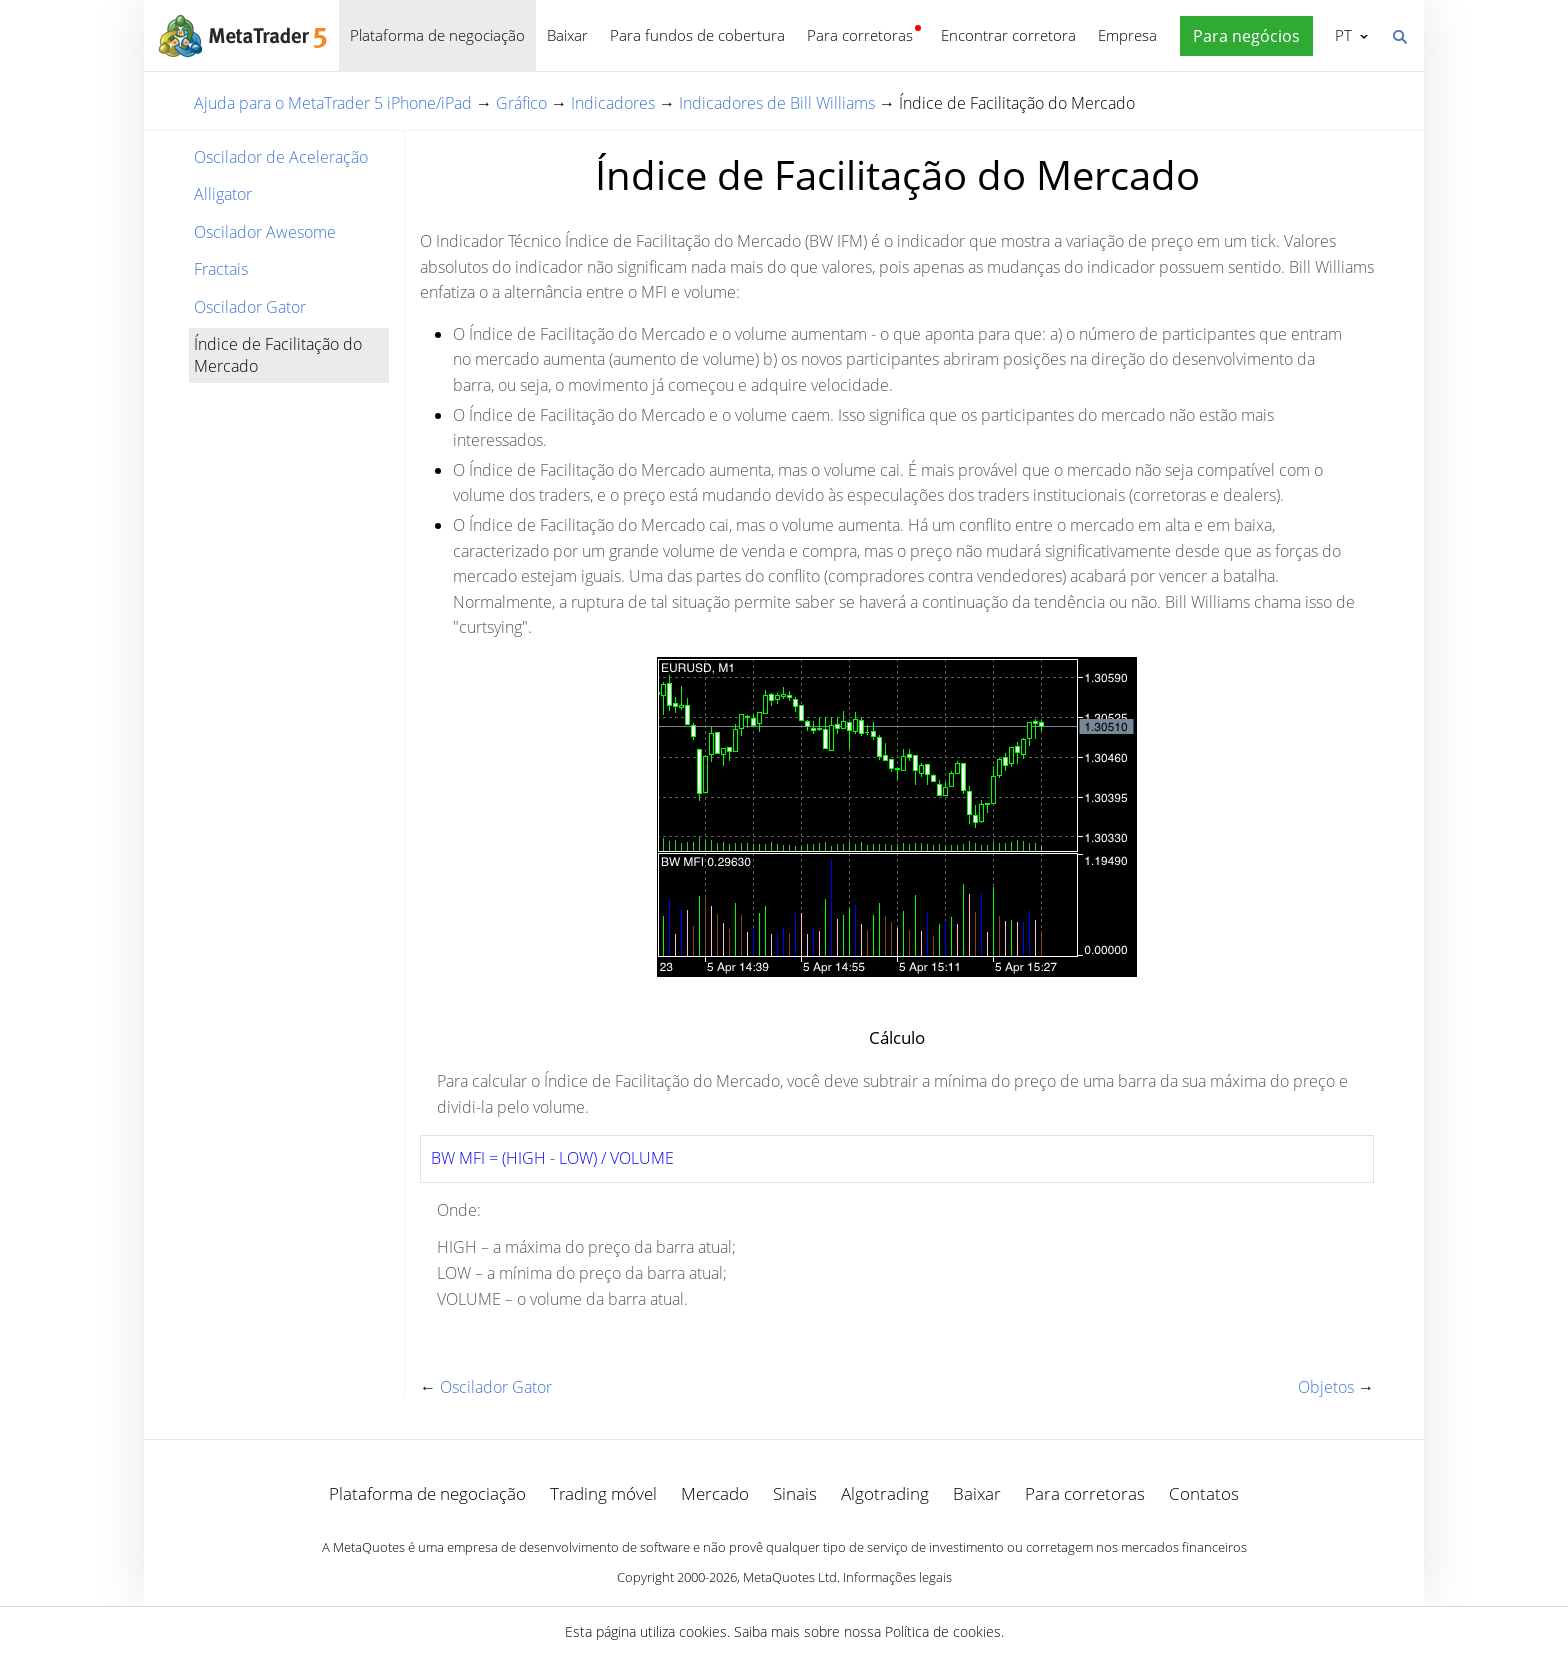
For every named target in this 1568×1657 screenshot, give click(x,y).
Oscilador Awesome (265, 232)
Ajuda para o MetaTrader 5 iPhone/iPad (333, 103)
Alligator (223, 194)
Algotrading (885, 1493)
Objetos (1326, 1387)
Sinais (795, 1493)
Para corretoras (860, 35)
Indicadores (613, 103)
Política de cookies (943, 1631)
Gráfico (521, 103)
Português (1341, 35)
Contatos (1204, 1493)
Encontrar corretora (1008, 35)
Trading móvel (603, 1493)
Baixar (567, 35)
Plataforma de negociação (437, 35)
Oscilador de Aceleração (281, 157)
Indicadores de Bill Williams (777, 103)
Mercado (715, 1493)
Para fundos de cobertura (697, 35)
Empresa (1127, 35)
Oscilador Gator (250, 307)
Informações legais (897, 1577)
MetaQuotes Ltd (790, 1577)
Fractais (221, 269)
